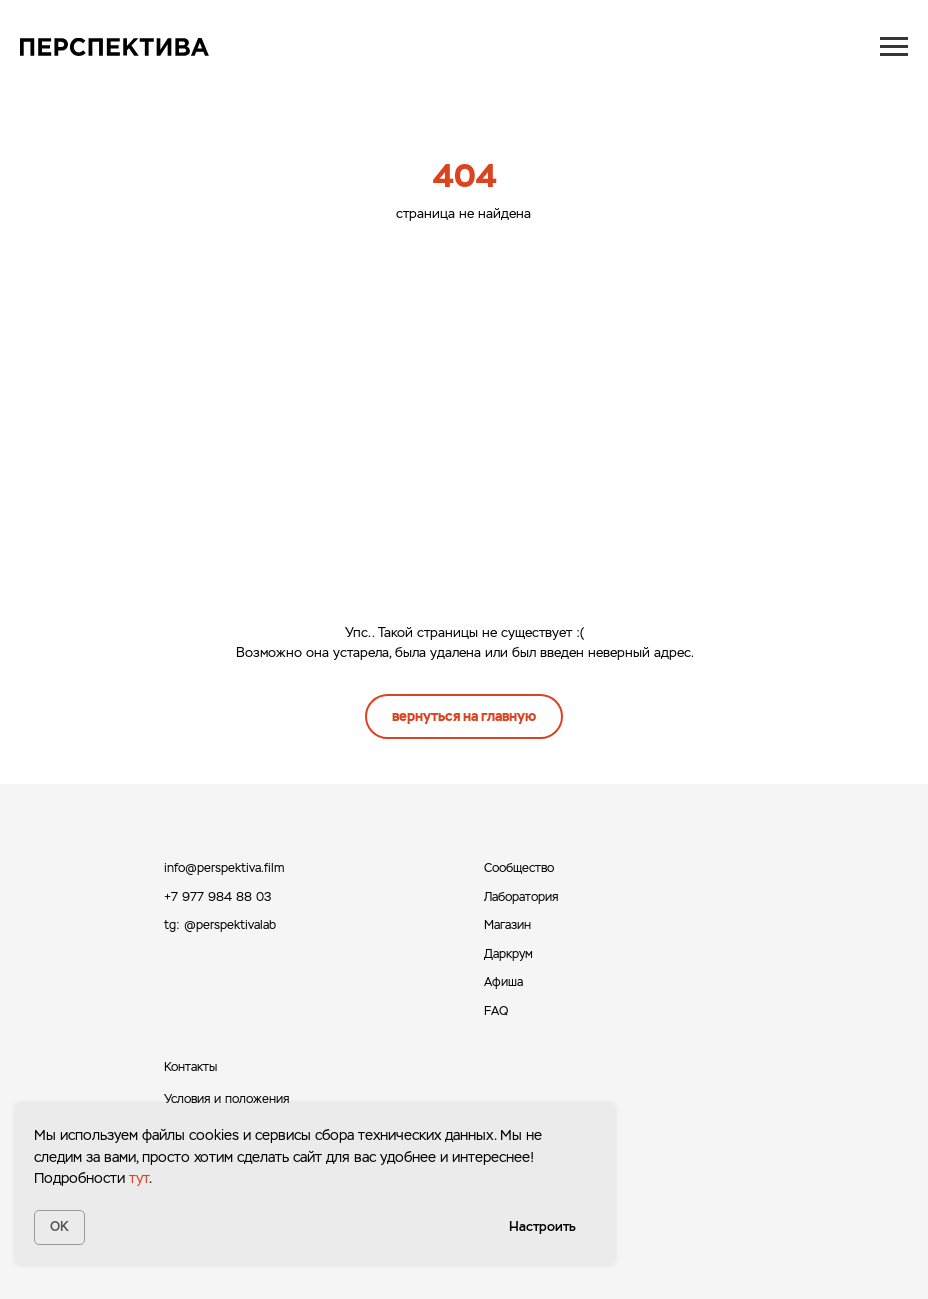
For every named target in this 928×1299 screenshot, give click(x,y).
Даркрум (508, 954)
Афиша (503, 982)
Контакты (190, 1067)
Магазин (507, 925)
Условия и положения (226, 1099)
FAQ (496, 1011)
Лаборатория (521, 897)
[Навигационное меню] (894, 47)
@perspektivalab (230, 925)
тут (139, 1178)
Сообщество (519, 868)
